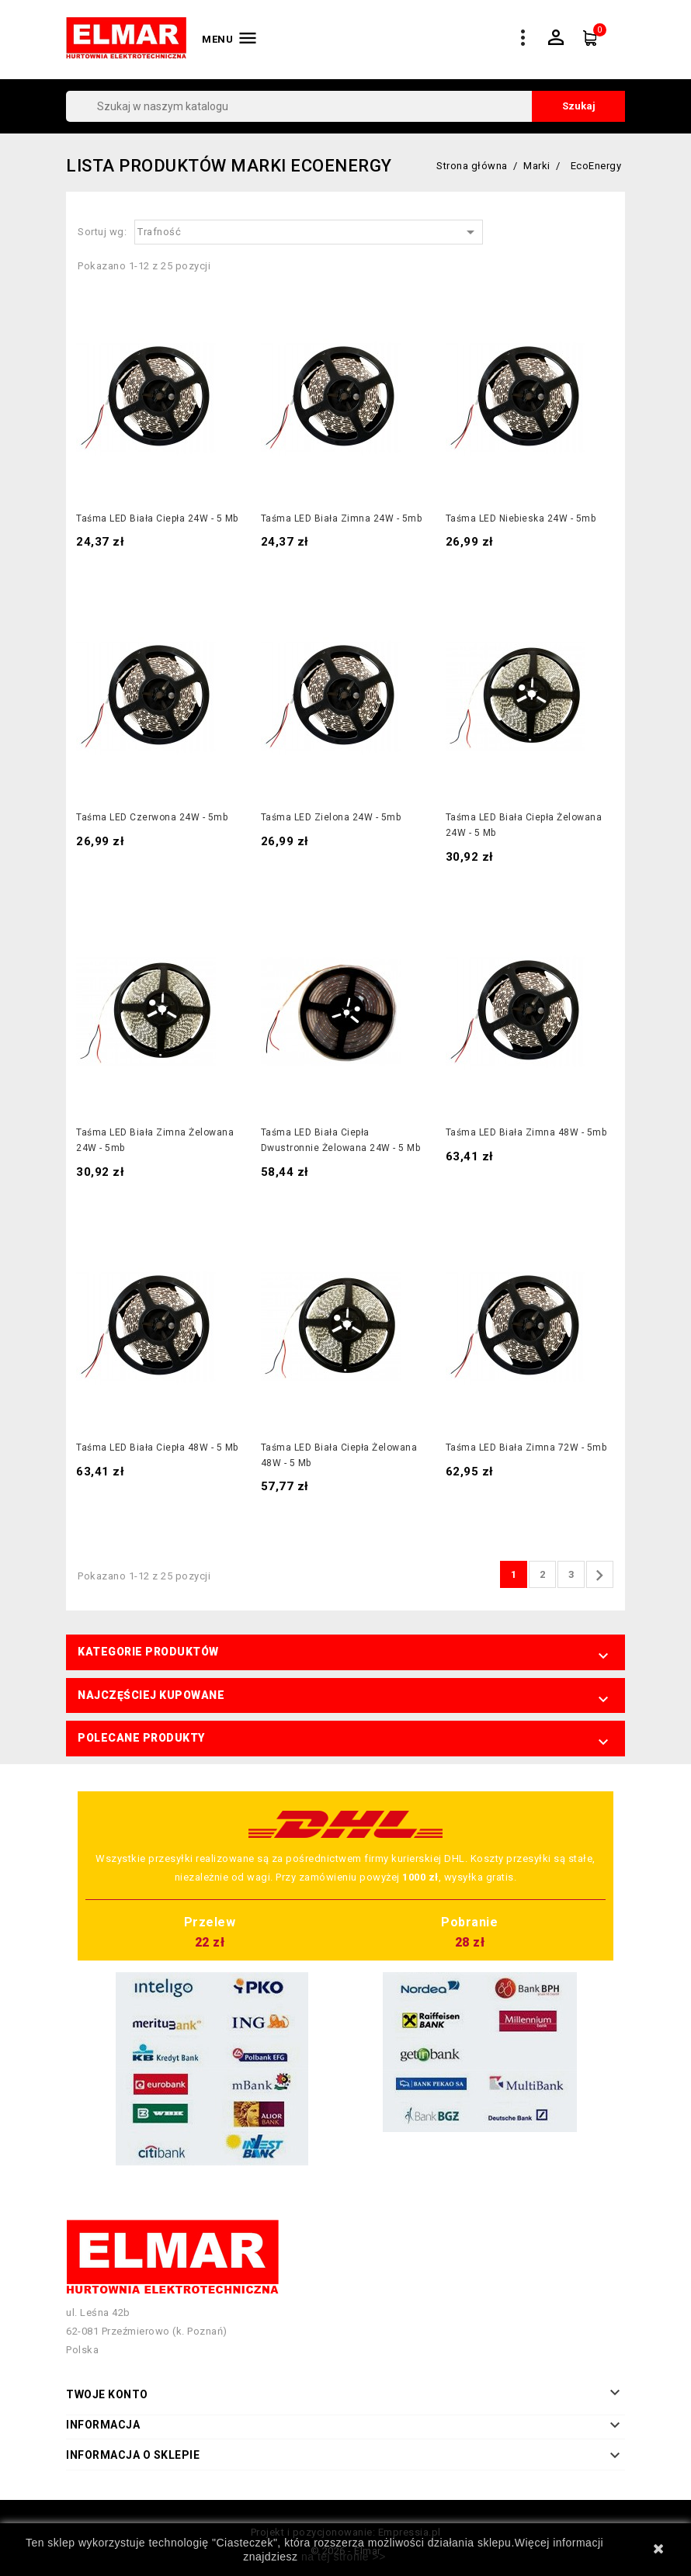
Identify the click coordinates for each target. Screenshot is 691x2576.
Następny (599, 1575)
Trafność (308, 232)
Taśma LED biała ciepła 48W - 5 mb (157, 1447)
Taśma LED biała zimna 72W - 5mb (526, 1447)
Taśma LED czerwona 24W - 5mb (151, 817)
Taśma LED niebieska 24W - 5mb (521, 518)
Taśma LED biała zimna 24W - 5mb (341, 518)
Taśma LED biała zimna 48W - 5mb (526, 1132)
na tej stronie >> (343, 2556)
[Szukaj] (345, 106)
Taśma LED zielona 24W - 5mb (331, 817)
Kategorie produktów (148, 1651)
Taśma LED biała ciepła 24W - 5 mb (157, 518)
